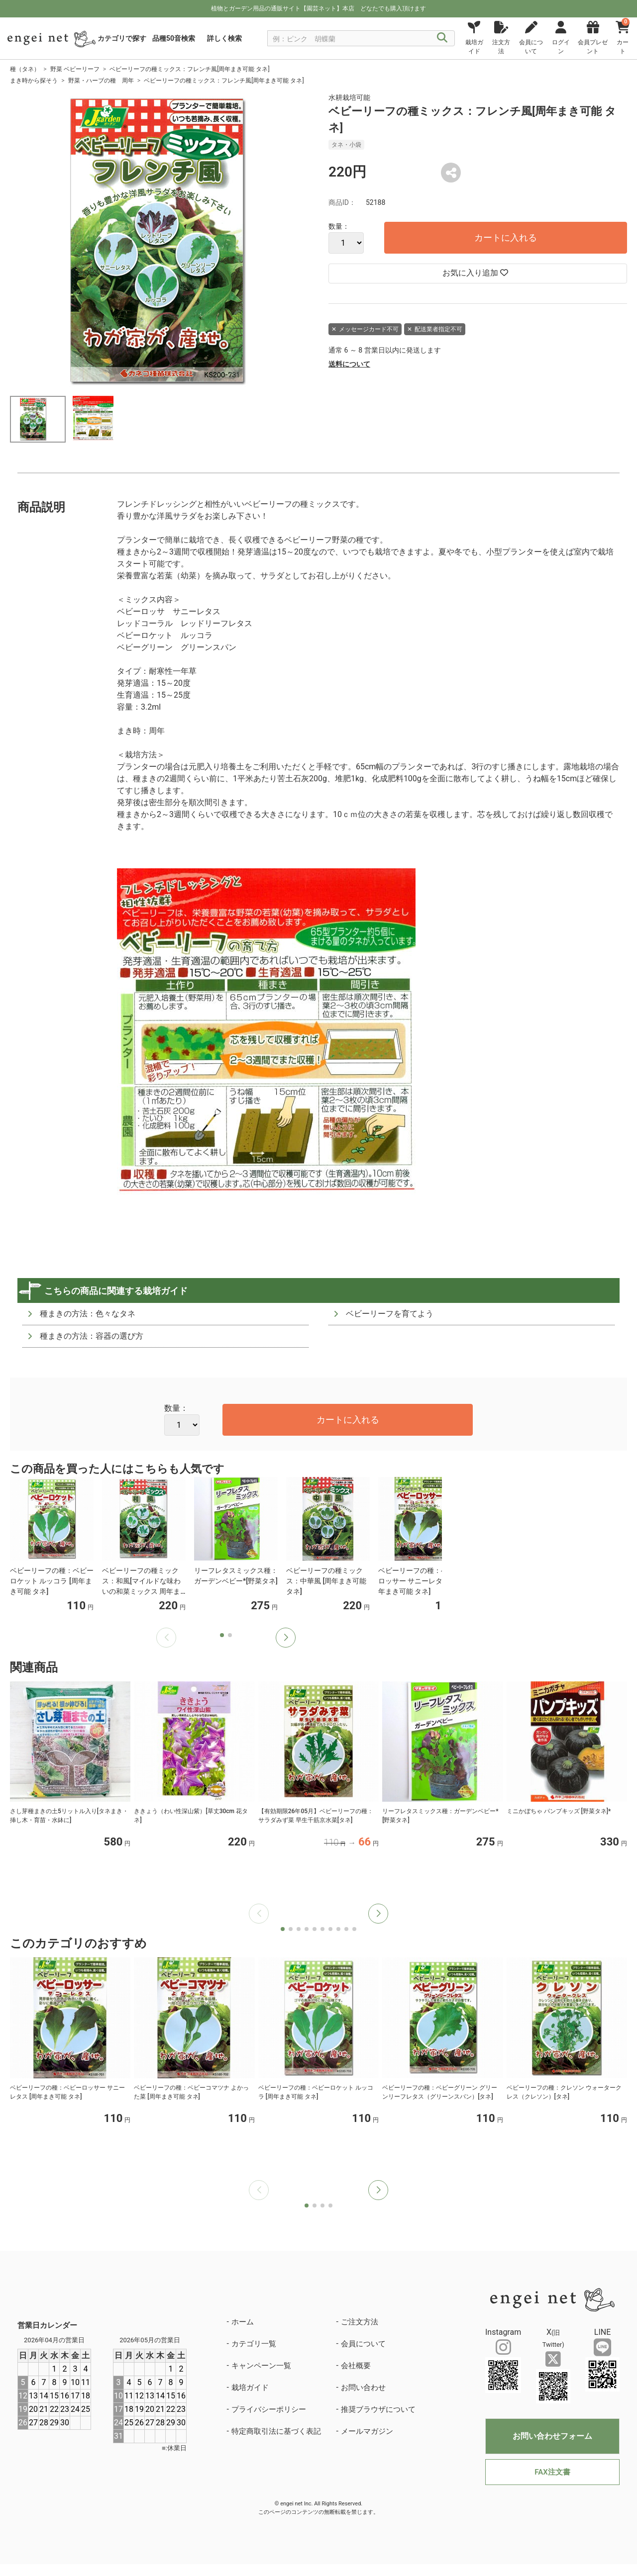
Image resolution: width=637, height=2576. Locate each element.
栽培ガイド (250, 2387)
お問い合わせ (363, 2387)
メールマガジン (367, 2431)
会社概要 (356, 2365)
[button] (286, 1638)
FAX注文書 (552, 2472)
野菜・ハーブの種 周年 (101, 80)
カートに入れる (505, 237)
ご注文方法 (359, 2321)
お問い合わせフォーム (552, 2436)
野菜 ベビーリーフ (75, 69)
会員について (363, 2343)
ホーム (242, 2321)
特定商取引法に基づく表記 (276, 2431)
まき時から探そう (34, 80)
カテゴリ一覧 (253, 2343)
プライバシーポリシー (268, 2409)
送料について (349, 364)
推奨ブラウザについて (378, 2409)
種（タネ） (25, 69)
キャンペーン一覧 (261, 2365)
